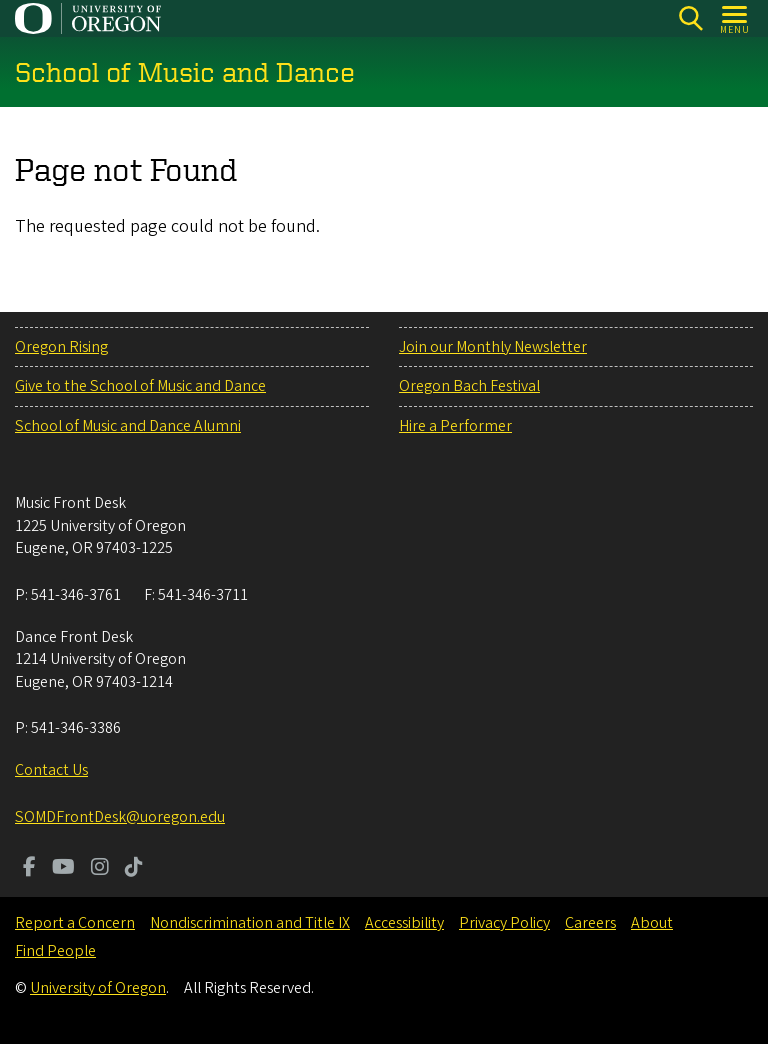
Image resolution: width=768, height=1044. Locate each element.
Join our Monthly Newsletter (493, 347)
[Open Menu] (735, 18)
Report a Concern (75, 923)
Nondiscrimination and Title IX (250, 923)
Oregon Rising (61, 347)
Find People (55, 951)
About (652, 923)
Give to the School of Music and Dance (140, 386)
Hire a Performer (455, 426)
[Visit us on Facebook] (29, 869)
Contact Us (51, 770)
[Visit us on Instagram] (100, 869)
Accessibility (404, 923)
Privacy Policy (504, 923)
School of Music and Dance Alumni (128, 426)
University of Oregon (98, 988)
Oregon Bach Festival (469, 386)
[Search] (690, 18)
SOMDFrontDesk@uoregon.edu (120, 817)
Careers (590, 923)
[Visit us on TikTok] (134, 869)
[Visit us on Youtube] (63, 869)
